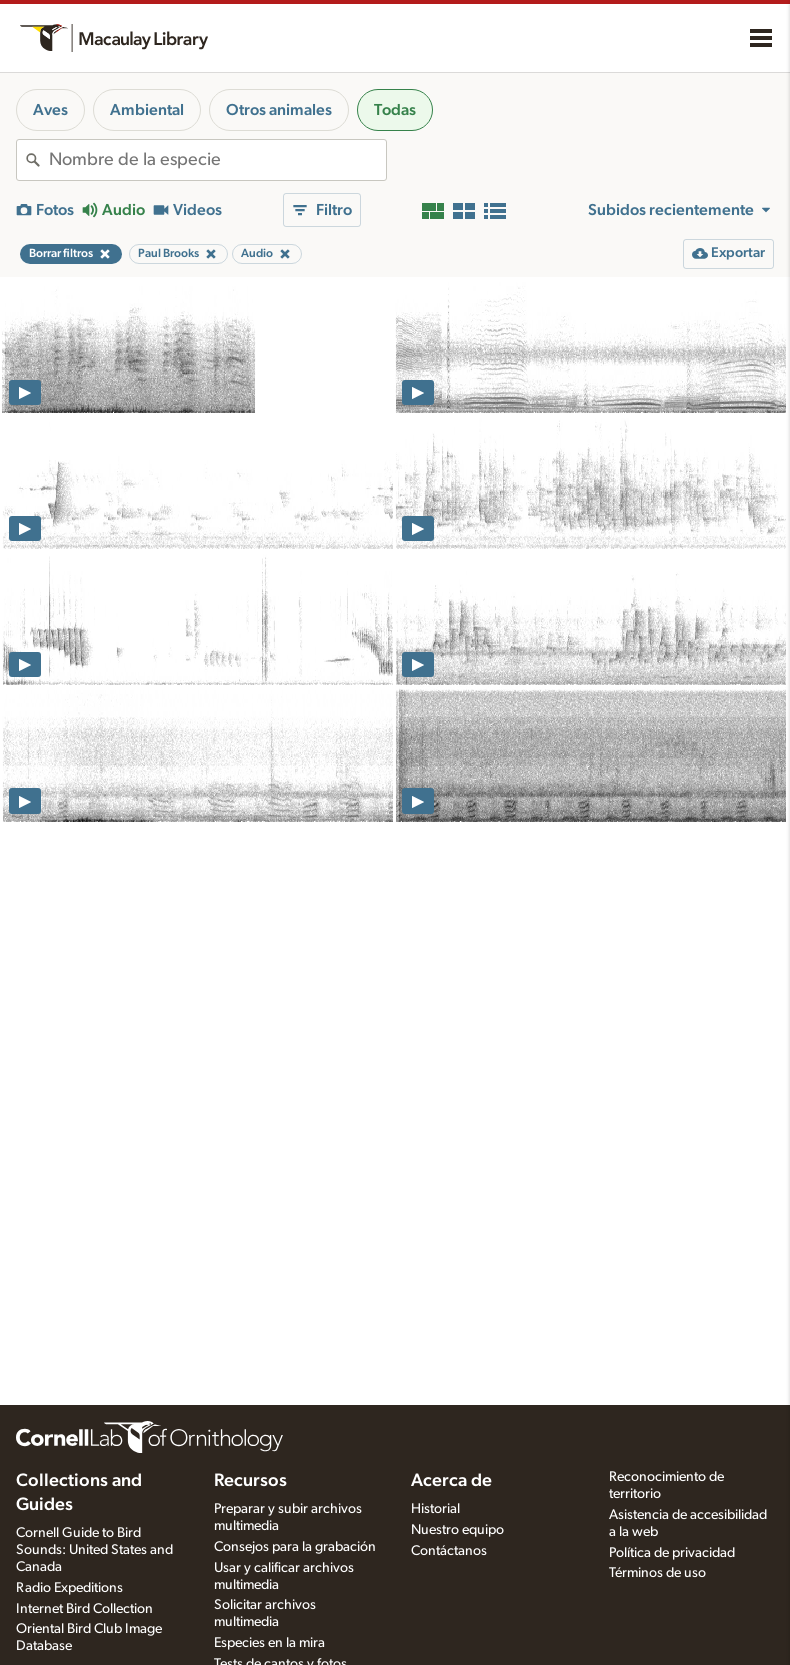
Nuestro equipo (457, 1530)
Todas (395, 110)
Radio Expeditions (69, 1588)
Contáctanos (449, 1551)
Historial (435, 1509)
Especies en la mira (269, 1643)
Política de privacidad (672, 1553)
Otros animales (279, 110)
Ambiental (147, 110)
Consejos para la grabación (295, 1547)
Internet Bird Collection (84, 1609)
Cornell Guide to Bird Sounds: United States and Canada (94, 1550)
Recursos (250, 1481)
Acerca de (451, 1481)
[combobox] (217, 160)
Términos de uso (657, 1573)
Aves (50, 110)
